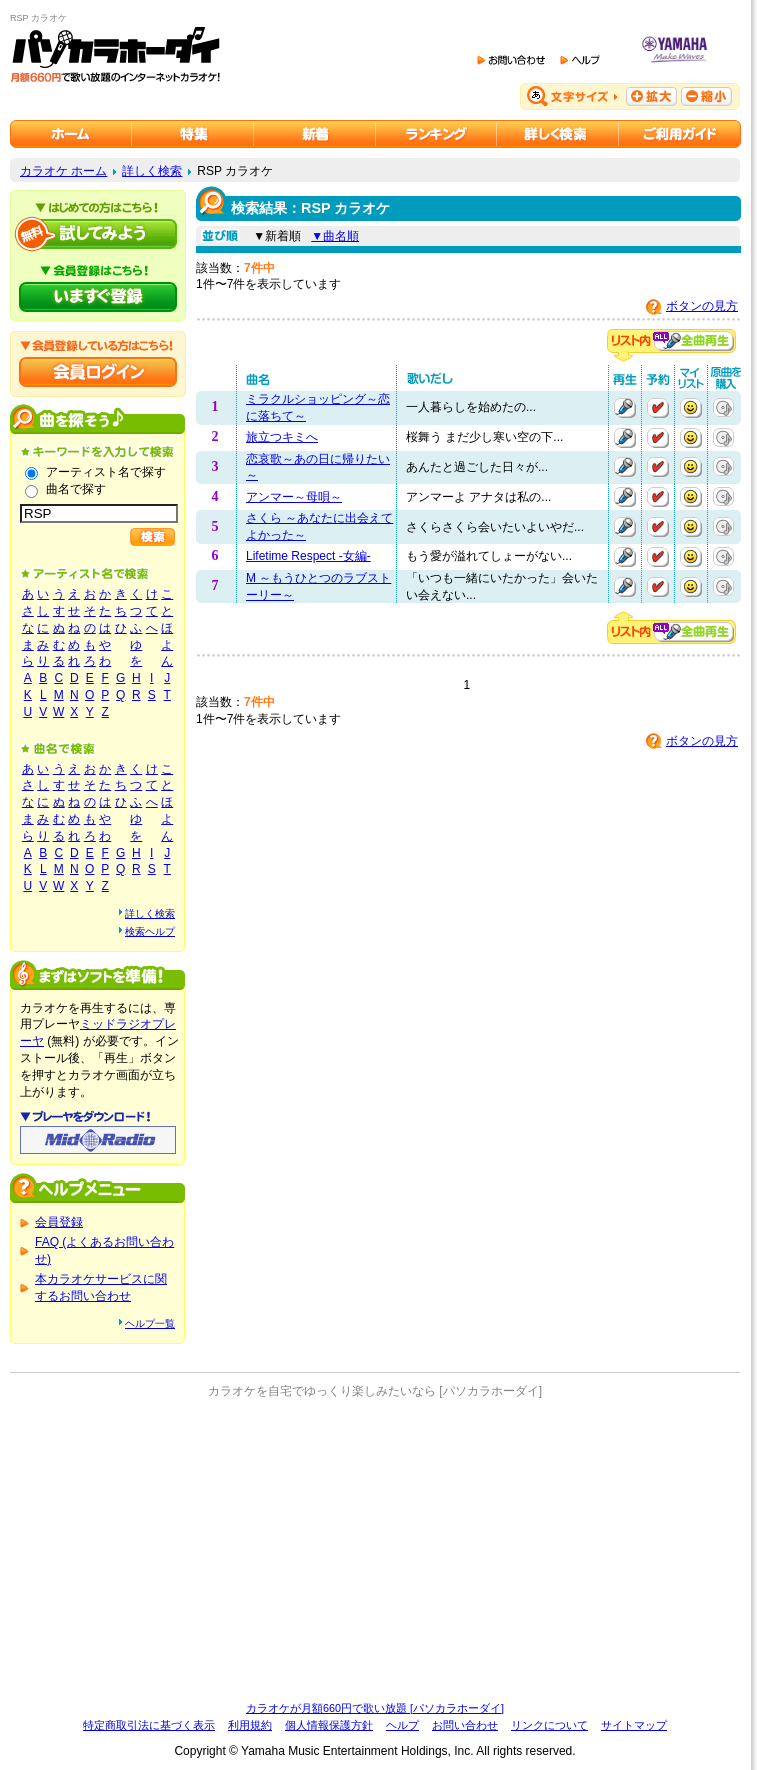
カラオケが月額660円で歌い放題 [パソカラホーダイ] (375, 1708)
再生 (625, 408)
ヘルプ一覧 (150, 1323)
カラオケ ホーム (63, 171)
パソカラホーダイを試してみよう (98, 234)
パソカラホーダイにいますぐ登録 (98, 297)
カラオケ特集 (193, 134)
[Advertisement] (375, 1550)
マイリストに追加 (691, 408)
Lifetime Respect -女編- (308, 556)
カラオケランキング (436, 134)
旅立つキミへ (282, 437)
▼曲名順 (335, 236)
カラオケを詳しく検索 (558, 134)
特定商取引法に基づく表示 (149, 1725)
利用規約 (250, 1725)
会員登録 (59, 1222)
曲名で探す (76, 489)
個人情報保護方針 (329, 1725)
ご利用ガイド (680, 134)
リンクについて (549, 1725)
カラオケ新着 (315, 134)
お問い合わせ (465, 1725)
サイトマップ (634, 1725)
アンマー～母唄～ (294, 497)
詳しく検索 (152, 171)
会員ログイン (98, 372)
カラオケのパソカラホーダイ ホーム (71, 134)
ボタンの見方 (702, 306)
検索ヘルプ (150, 931)
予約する (658, 408)
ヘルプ (402, 1725)
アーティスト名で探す (106, 472)
